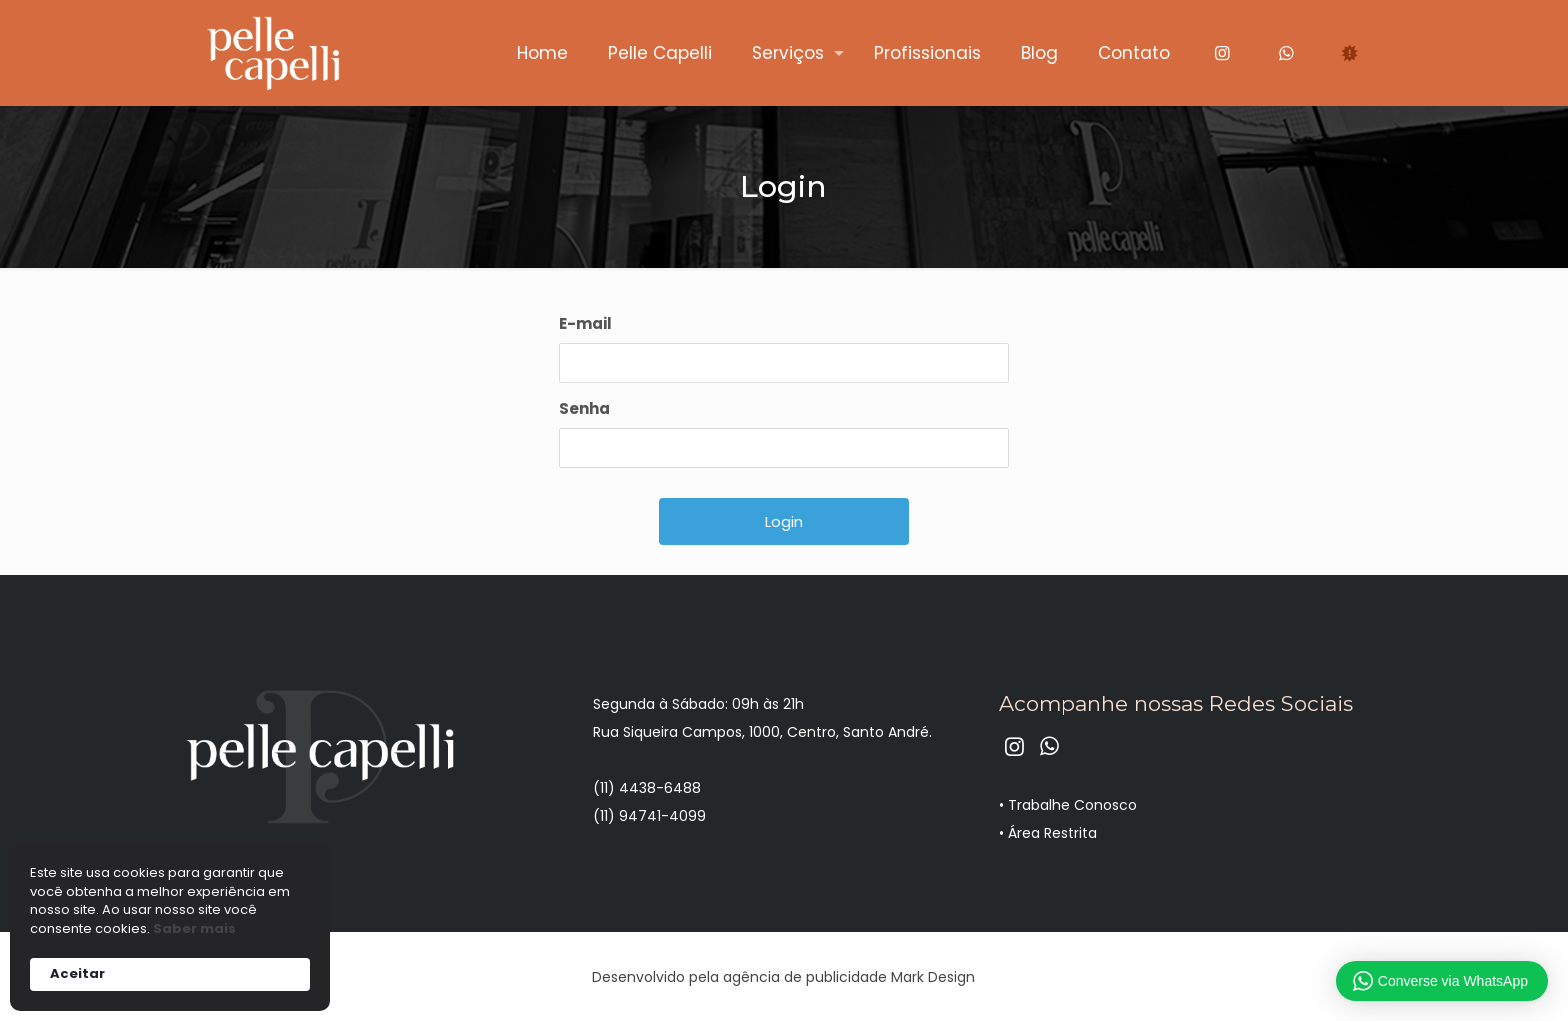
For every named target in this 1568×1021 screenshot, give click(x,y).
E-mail (585, 323)
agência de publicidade (805, 977)
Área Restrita (1052, 833)
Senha (584, 408)
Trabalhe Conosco (1072, 805)
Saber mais (194, 929)
